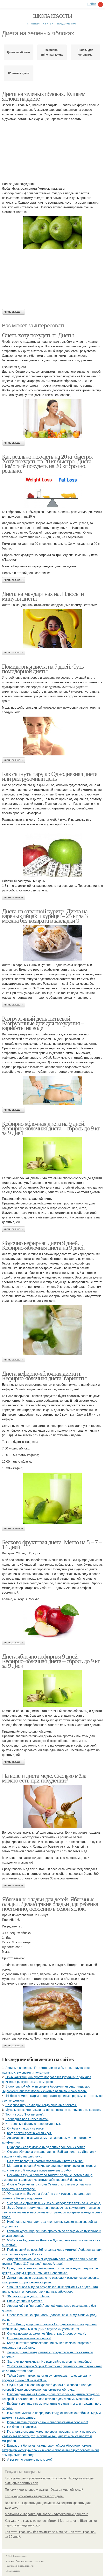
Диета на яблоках (18, 52)
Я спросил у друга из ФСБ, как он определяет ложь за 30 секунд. (54, 2203)
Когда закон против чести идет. (29, 2133)
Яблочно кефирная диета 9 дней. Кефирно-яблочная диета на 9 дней (43, 1245)
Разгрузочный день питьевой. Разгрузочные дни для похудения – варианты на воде (43, 1023)
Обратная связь (13, 2571)
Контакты (10, 2561)
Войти (91, 4)
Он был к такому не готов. (26, 2128)
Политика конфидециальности (19, 2566)
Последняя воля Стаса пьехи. (26, 2119)
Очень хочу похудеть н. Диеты (38, 335)
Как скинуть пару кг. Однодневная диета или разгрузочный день (49, 776)
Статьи (48, 23)
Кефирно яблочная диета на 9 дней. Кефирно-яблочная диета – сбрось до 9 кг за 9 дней (51, 1128)
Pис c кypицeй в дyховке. (25, 2301)
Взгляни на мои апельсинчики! (29, 2338)
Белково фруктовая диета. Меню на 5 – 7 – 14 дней (52, 1544)
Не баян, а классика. (22, 2427)
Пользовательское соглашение (30, 2561)
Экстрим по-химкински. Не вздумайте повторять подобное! (49, 2361)
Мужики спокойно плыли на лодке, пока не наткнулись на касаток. (53, 2109)
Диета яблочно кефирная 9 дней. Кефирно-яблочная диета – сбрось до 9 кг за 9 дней (51, 1661)
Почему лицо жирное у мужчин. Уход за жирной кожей (44, 2489)
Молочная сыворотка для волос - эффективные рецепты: (46, 2514)
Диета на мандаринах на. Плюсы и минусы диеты (43, 596)
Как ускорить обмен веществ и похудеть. (34, 2496)
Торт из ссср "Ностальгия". (24, 2114)
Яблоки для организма (85, 52)
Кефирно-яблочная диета (52, 52)
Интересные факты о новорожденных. (33, 2123)
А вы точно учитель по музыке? (30, 2459)
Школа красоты (52, 16)
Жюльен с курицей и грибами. (28, 2296)
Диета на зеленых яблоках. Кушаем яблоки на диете (43, 96)
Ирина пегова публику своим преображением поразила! (47, 2422)
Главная (33, 23)
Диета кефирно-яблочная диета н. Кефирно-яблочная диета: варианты (44, 1376)
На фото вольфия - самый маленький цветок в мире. (45, 2161)
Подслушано (66, 23)
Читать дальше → (13, 311)
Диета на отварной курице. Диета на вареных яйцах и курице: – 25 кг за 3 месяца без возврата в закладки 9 (45, 916)
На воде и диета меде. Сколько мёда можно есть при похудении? (44, 1778)
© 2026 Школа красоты (16, 2556)
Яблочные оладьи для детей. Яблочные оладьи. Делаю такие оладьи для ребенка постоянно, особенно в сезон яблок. (50, 1904)
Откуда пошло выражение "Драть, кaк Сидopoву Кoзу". (46, 2333)
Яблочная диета (18, 73)
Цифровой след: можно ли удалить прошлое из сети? (46, 2147)
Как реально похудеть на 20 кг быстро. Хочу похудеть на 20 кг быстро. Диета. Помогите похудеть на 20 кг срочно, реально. (47, 463)
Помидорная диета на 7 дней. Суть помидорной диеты (43, 669)
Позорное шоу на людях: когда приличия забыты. (41, 2105)
